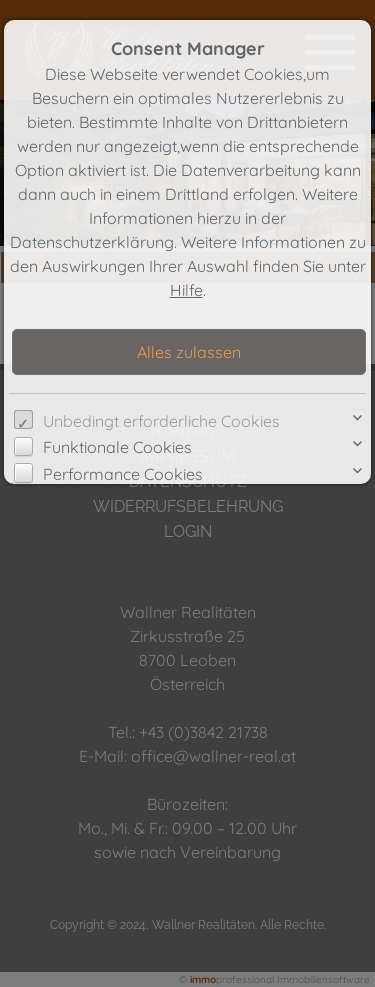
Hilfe (186, 290)
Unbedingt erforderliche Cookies (161, 421)
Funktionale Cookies (117, 447)
